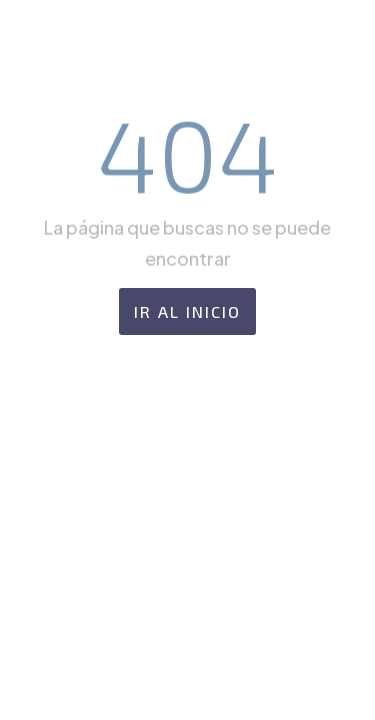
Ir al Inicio (187, 311)
